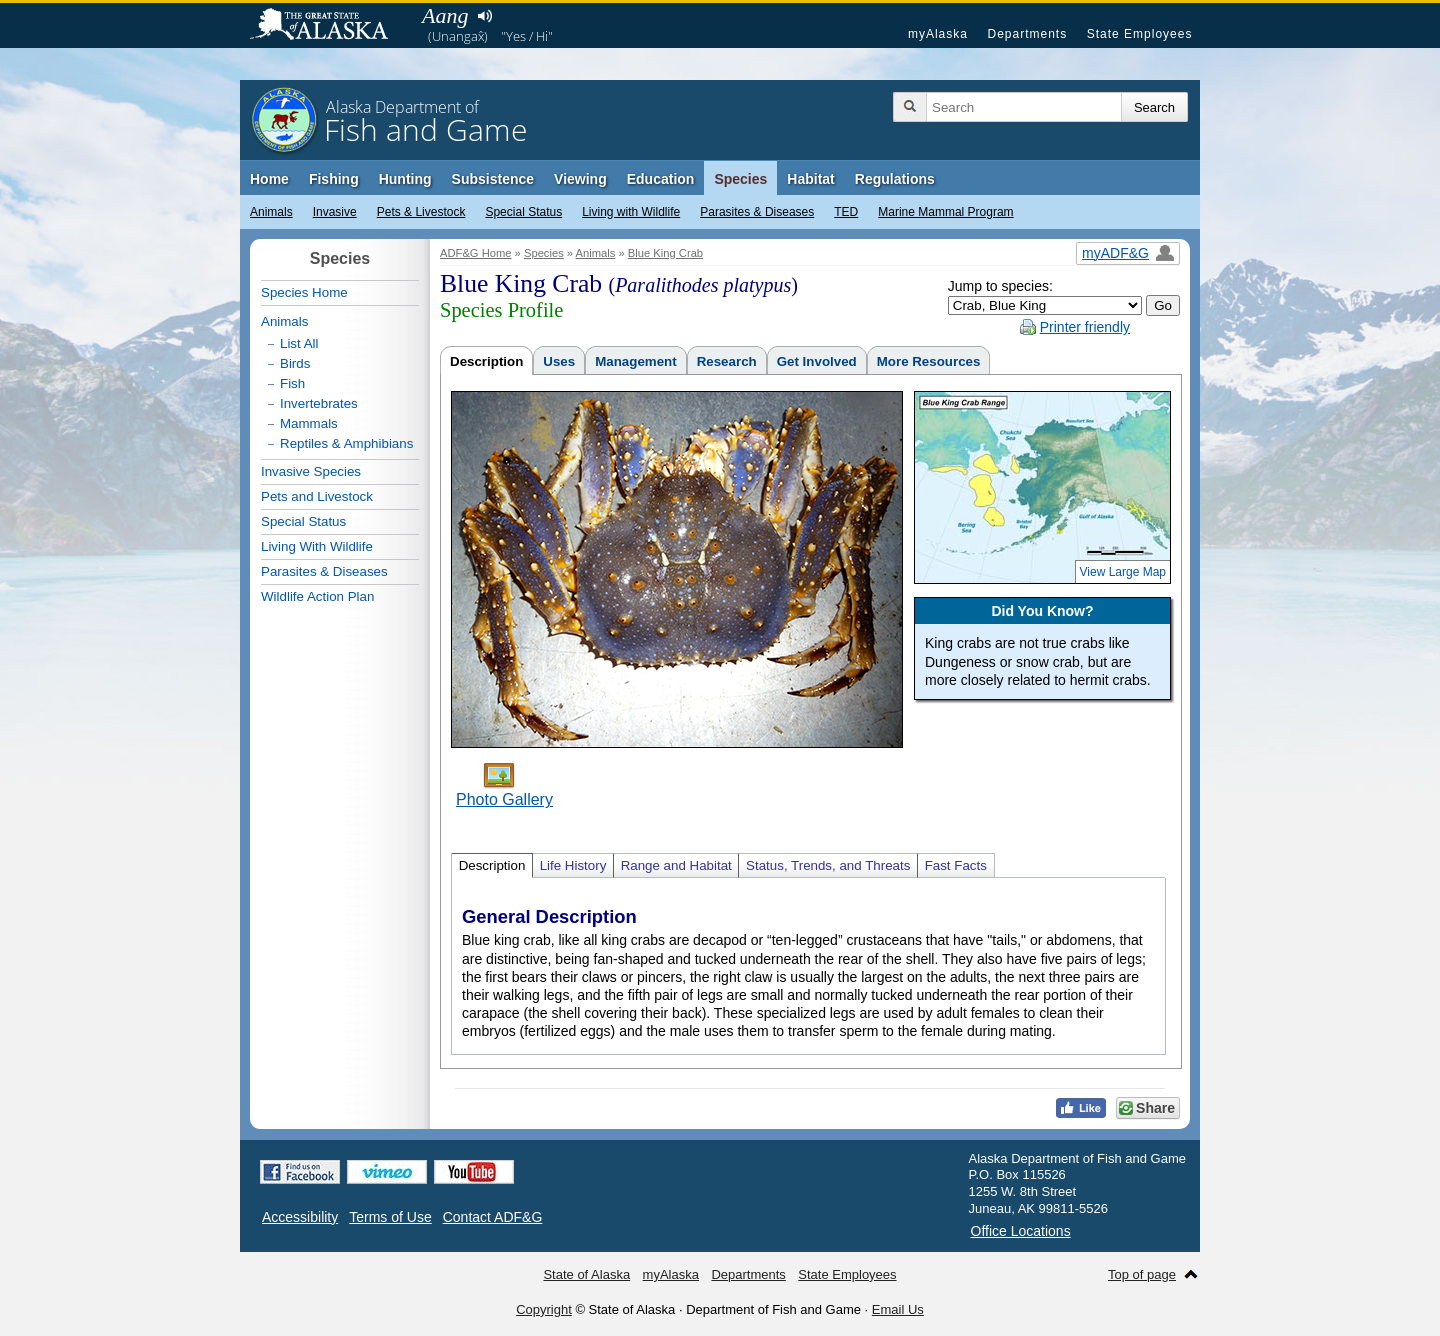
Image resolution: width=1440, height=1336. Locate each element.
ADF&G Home (476, 253)
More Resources (929, 361)
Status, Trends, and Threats (828, 865)
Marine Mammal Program (945, 212)
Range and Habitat (676, 865)
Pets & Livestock (421, 212)
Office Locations (1021, 1231)
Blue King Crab (665, 253)
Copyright (544, 1309)
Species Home (304, 292)
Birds (295, 363)
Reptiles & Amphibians (346, 443)
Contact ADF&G (493, 1217)
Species (740, 179)
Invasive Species (311, 471)
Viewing (580, 179)
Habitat (810, 179)
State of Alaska (329, 26)
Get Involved (817, 361)
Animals (271, 212)
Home (269, 179)
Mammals (309, 423)
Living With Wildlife (317, 546)
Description (486, 361)
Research (727, 361)
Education (661, 179)
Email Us (898, 1309)
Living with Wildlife (631, 212)
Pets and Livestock (317, 496)
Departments (1027, 34)
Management (635, 361)
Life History (573, 865)
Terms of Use (390, 1217)
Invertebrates (319, 403)
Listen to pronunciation (484, 16)
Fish (292, 383)
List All (299, 343)
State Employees (1140, 34)
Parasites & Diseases (757, 212)
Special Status (523, 212)
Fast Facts (956, 865)
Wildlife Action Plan (317, 596)
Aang (445, 15)
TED (846, 212)
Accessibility (300, 1217)
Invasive (335, 212)
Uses (559, 361)
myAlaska (938, 34)
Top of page (1142, 1274)
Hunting (405, 179)
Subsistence (493, 179)
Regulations (895, 179)
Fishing (334, 179)
